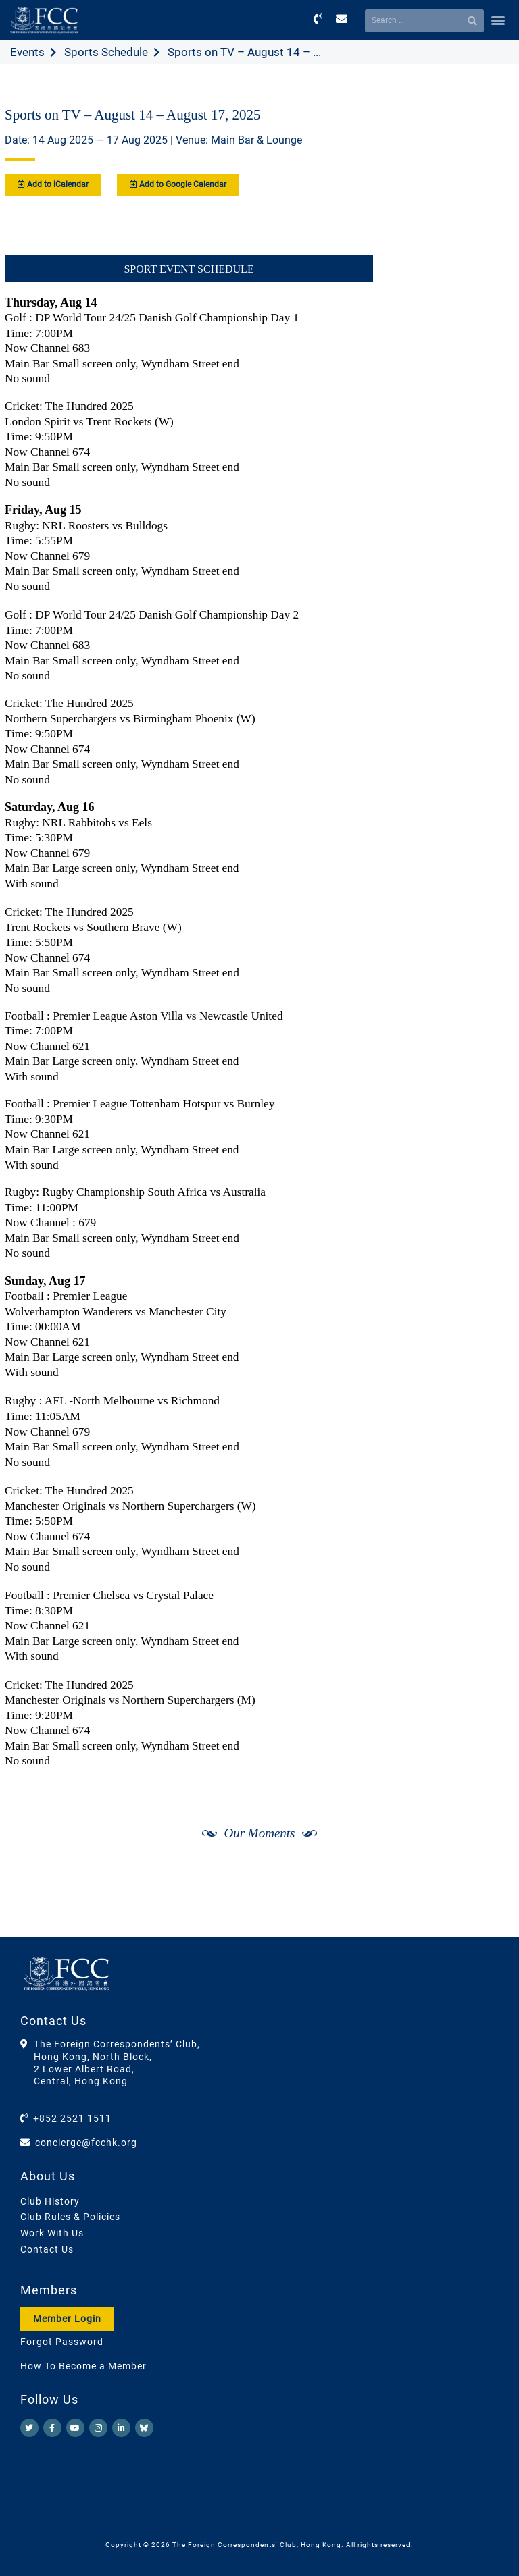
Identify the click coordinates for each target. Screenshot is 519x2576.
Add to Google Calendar (178, 184)
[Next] (489, 1903)
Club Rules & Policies (70, 2216)
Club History (50, 2201)
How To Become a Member (83, 2366)
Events (27, 52)
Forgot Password (61, 2341)
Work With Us (52, 2233)
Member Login (67, 2318)
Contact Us (47, 2249)
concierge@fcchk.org (86, 2142)
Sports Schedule (106, 52)
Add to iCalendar (53, 184)
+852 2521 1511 (72, 2118)
